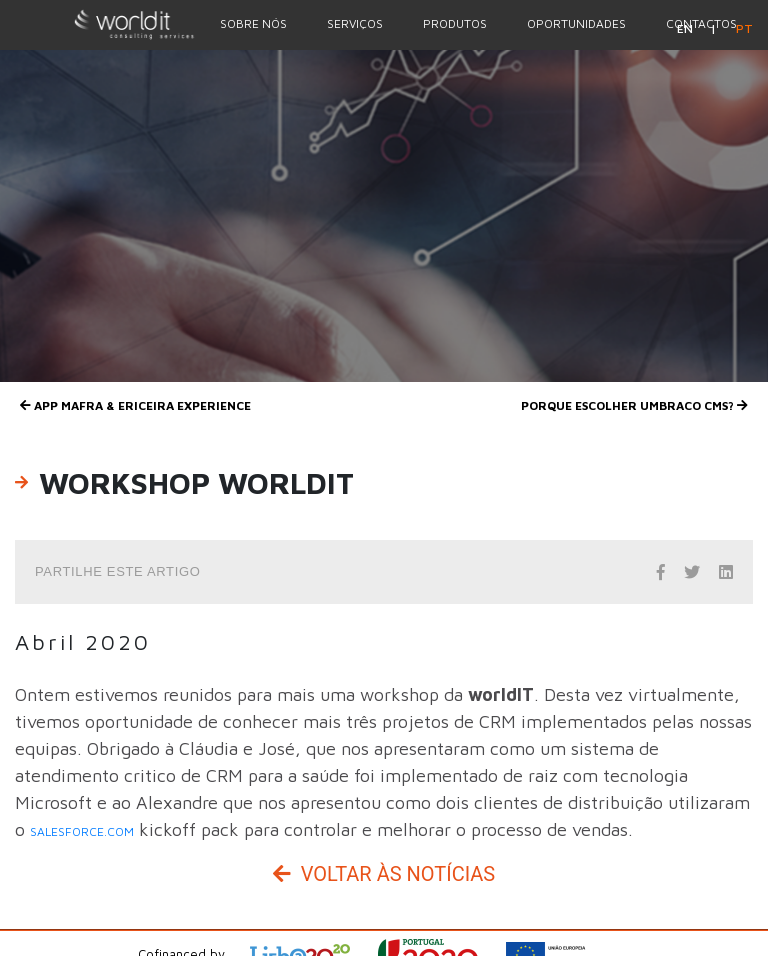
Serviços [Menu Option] (355, 23)
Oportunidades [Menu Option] (576, 23)
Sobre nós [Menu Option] (253, 23)
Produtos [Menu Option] (455, 23)
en (686, 28)
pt (744, 28)
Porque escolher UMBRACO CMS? (634, 405)
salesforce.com (82, 831)
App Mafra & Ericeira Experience (135, 405)
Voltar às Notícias (384, 874)
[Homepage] (100, 24)
